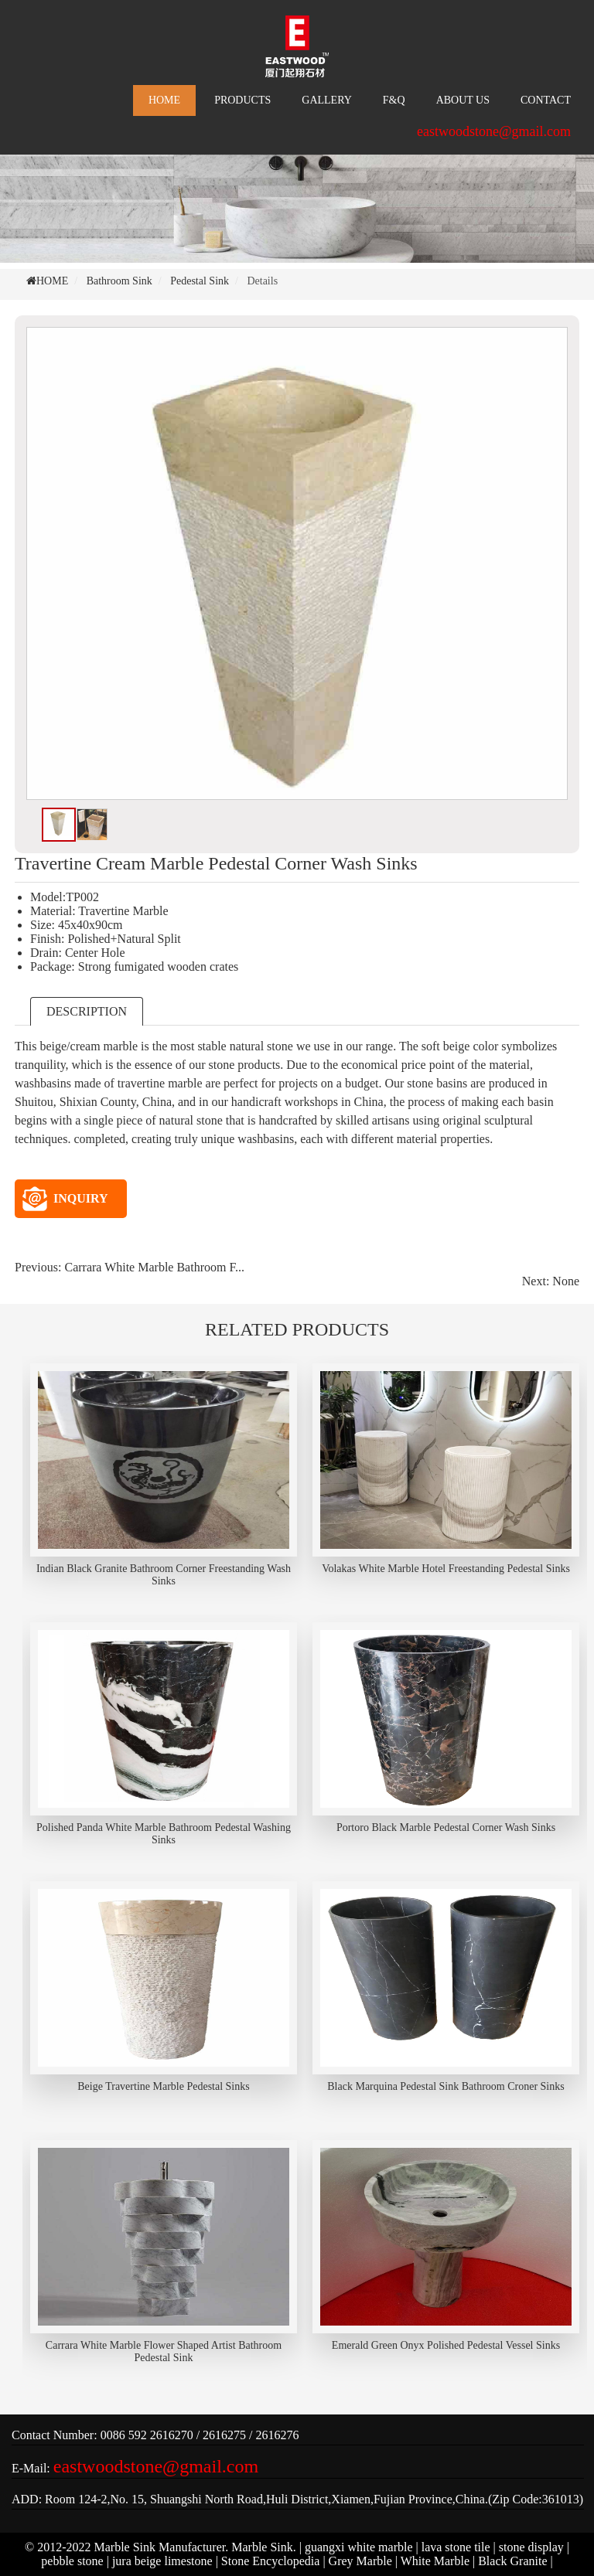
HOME (164, 100)
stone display (531, 2547)
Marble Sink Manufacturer (160, 2547)
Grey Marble (360, 2560)
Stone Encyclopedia (270, 2560)
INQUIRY (65, 1198)
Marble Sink (262, 2547)
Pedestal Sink (199, 281)
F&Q (394, 100)
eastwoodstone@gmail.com (494, 131)
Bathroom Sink (119, 281)
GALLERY (327, 100)
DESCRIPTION (86, 1011)
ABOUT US (463, 100)
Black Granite (512, 2560)
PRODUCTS (242, 100)
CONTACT (546, 100)
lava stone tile (456, 2547)
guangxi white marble (359, 2547)
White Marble (435, 2560)
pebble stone (72, 2560)
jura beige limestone (162, 2560)
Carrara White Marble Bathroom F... (154, 1267)
